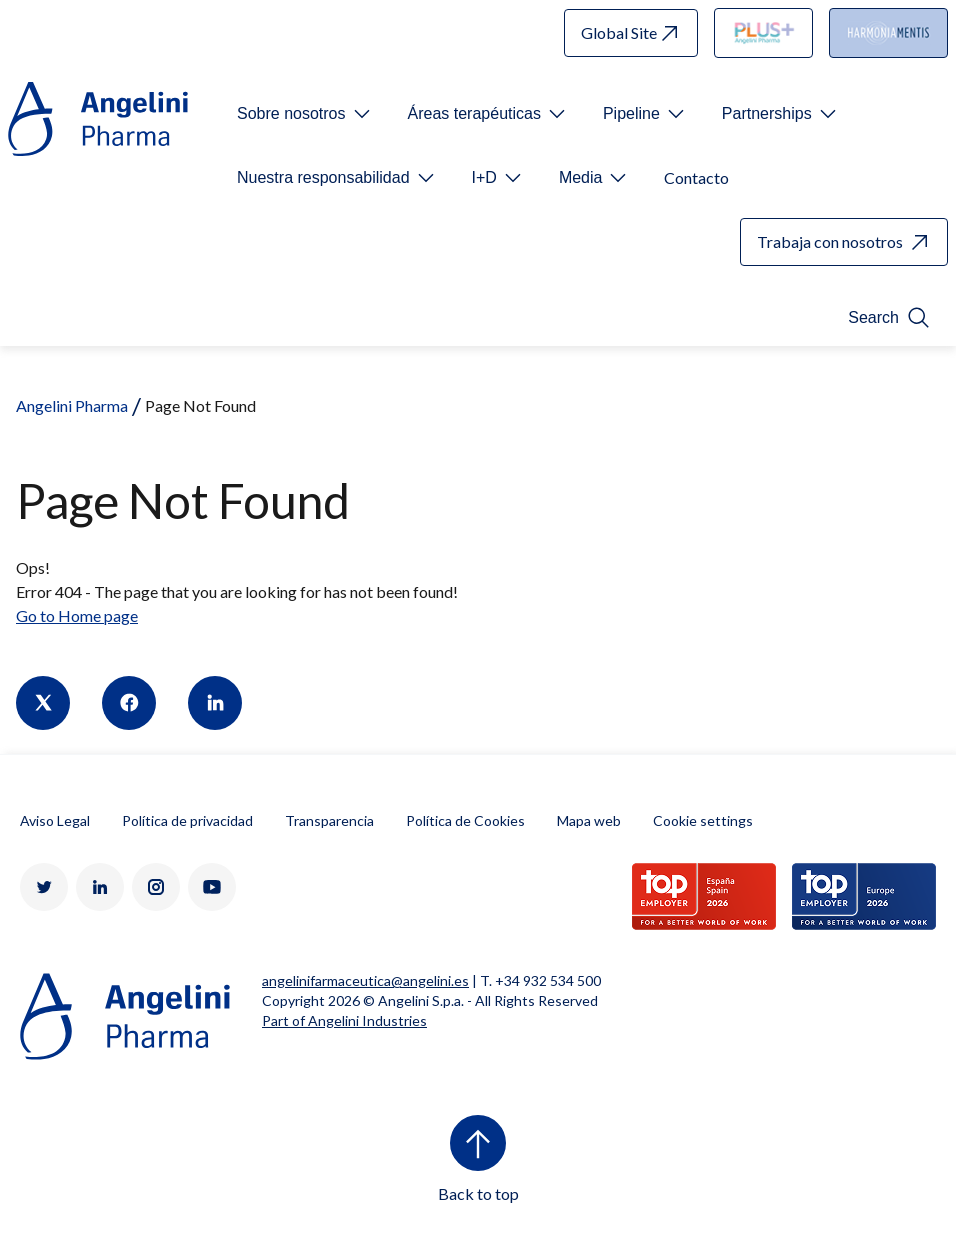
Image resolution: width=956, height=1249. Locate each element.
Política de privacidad (187, 820)
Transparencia (329, 820)
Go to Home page (77, 615)
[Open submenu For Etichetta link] (305, 114)
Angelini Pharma (72, 405)
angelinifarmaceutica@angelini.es (365, 980)
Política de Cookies (465, 820)
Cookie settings (703, 820)
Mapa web (589, 820)
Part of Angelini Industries (344, 1020)
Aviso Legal (55, 820)
